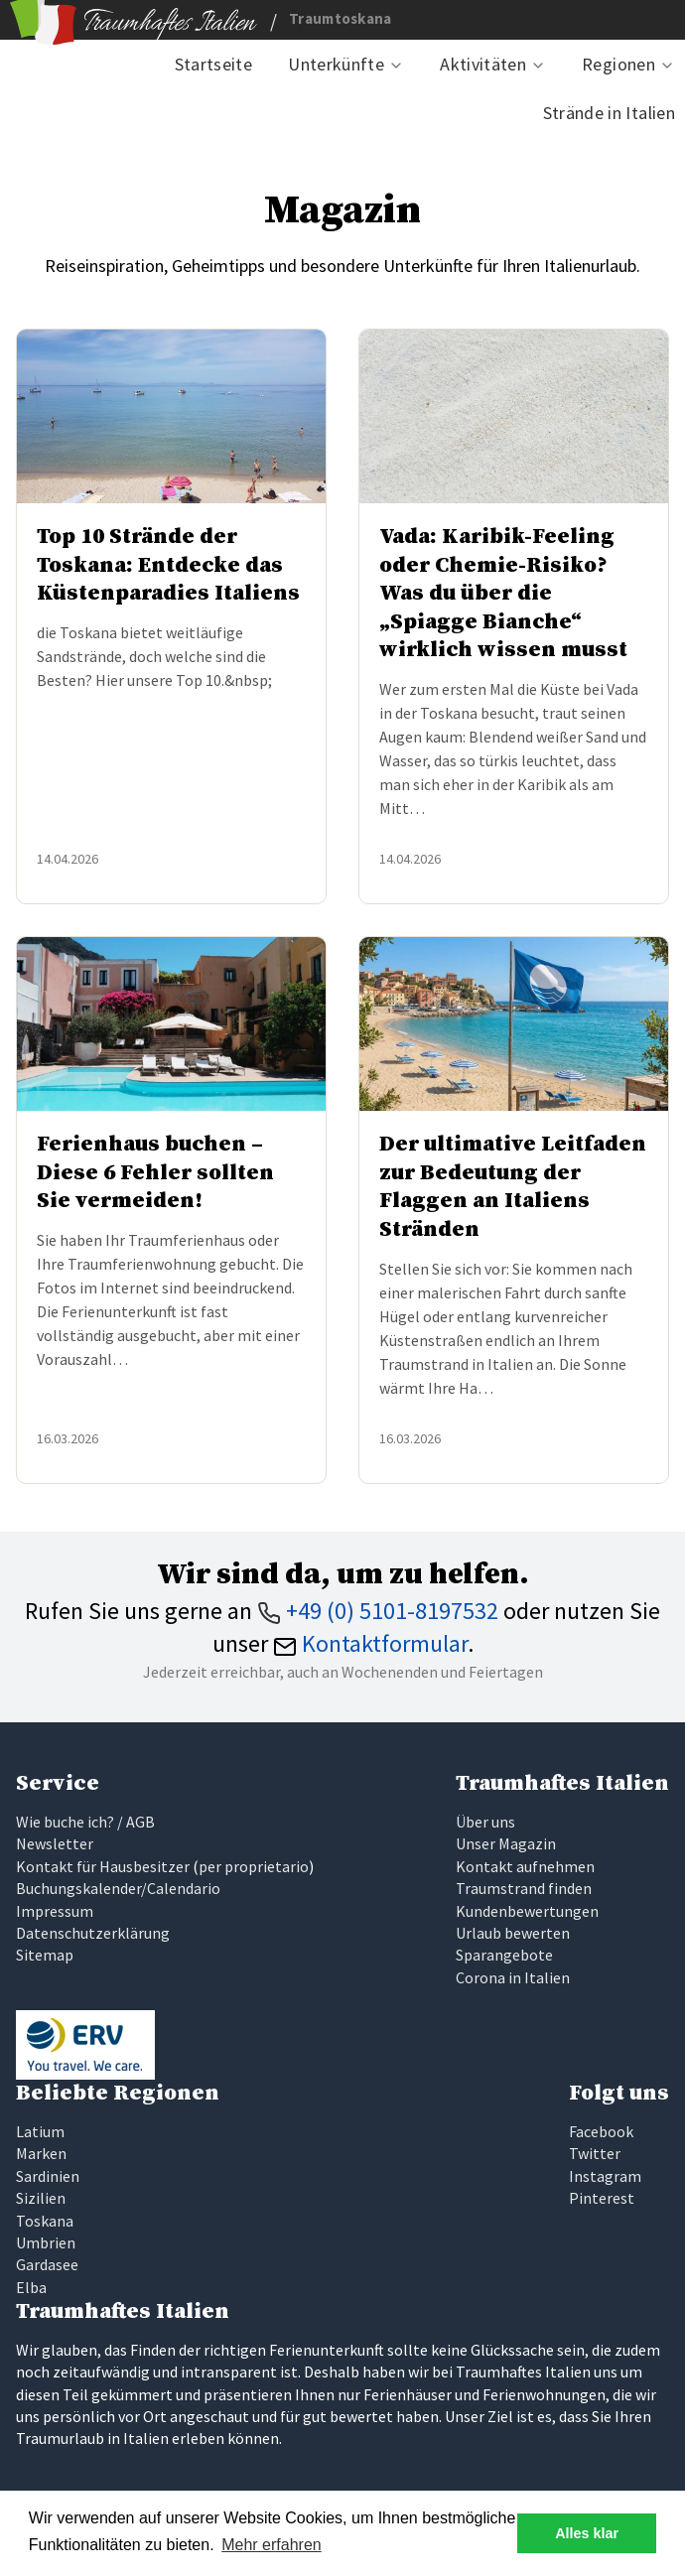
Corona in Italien (513, 1977)
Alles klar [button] (586, 2533)
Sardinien (47, 2176)
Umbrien (45, 2242)
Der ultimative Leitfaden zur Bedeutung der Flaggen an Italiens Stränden (512, 1187)
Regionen (618, 64)
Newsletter (54, 1843)
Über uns (485, 1821)
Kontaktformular (370, 1643)
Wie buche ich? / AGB (85, 1821)
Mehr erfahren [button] (271, 2544)
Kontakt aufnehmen (525, 1866)
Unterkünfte (336, 64)
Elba (31, 2287)
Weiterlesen (229, 860)
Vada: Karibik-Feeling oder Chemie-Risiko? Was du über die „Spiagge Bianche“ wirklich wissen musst (503, 593)
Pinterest (601, 2198)
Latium (40, 2131)
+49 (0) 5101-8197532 (377, 1610)
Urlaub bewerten (513, 1933)
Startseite (214, 64)
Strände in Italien (609, 112)
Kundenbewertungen (527, 1911)
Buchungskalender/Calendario (118, 1888)
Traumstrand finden (524, 1888)
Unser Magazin (506, 1843)
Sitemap (44, 1955)
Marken (41, 2153)
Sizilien (41, 2198)
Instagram (605, 2176)
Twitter (594, 2153)
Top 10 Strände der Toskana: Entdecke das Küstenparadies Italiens (168, 565)
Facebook (601, 2131)
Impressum (54, 1911)
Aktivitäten (483, 64)
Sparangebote (504, 1955)
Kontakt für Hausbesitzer (103, 1866)
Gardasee (47, 2264)
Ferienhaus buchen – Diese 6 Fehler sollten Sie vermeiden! (155, 1172)
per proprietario (254, 1866)
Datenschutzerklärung (93, 1933)
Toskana (44, 2221)
